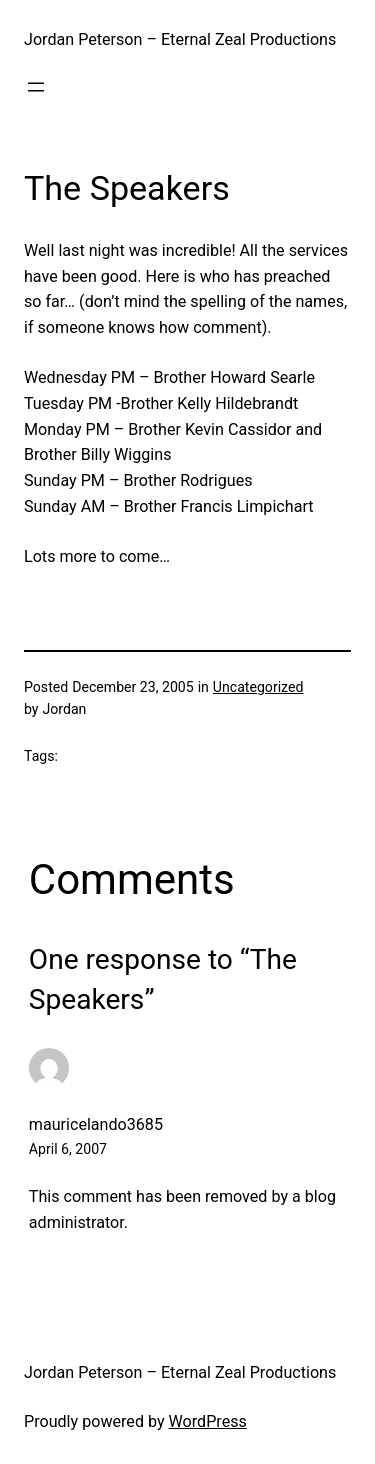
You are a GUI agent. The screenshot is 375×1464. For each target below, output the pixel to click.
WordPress (208, 1421)
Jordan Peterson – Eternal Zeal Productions (180, 39)
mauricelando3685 (96, 1124)
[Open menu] (36, 87)
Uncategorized (258, 687)
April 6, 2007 (68, 1149)
